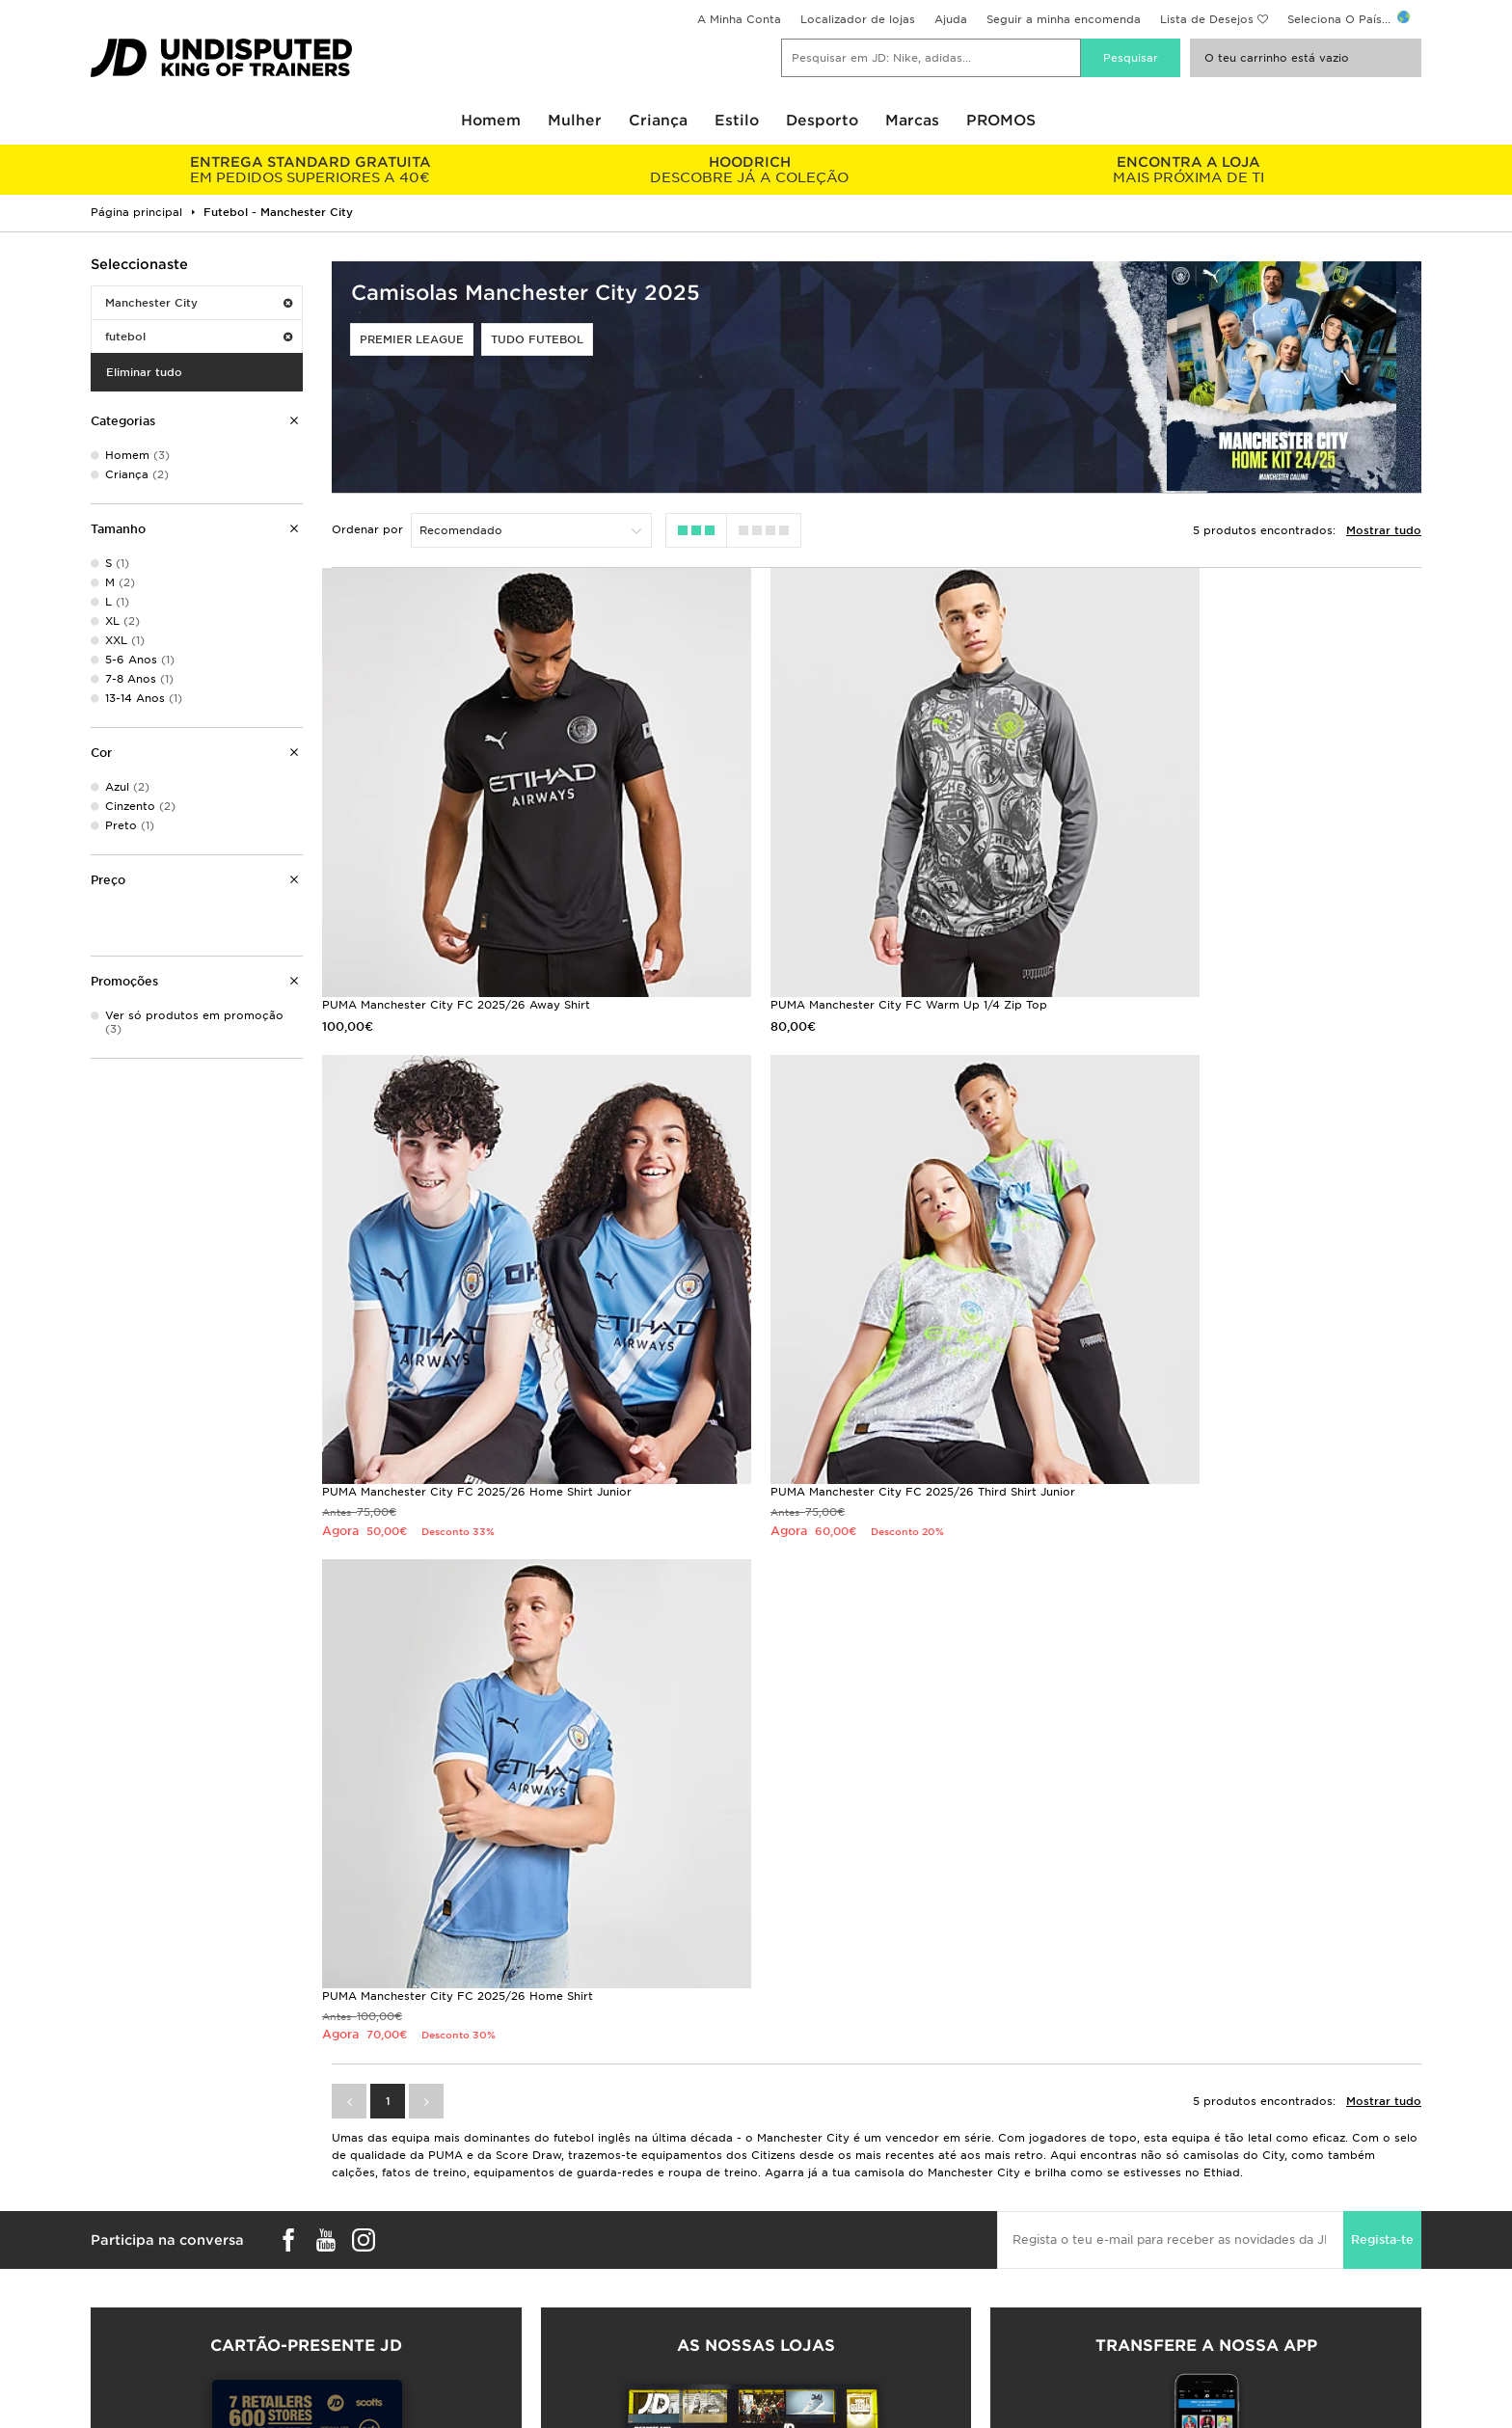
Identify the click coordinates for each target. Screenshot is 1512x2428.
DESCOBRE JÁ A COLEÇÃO (749, 169)
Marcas (912, 120)
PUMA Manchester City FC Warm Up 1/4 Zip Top (842, 938)
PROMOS (1001, 120)
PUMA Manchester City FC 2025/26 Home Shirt (839, 1376)
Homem (491, 120)
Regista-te (1382, 1620)
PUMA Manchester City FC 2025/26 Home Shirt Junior (1241, 938)
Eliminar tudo (144, 372)
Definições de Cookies (1152, 2257)
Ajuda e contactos (475, 2217)
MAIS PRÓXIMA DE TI (1188, 169)
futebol (198, 336)
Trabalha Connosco (811, 2176)
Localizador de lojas (857, 19)
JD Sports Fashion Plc (818, 2196)
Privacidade (1122, 2217)
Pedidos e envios (139, 2176)
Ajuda (950, 19)
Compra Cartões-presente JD (306, 1984)
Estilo (737, 120)
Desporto (822, 120)
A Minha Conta (739, 19)
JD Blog (113, 2237)
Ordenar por (367, 529)
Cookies (1112, 2237)
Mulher (575, 120)
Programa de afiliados (819, 2217)
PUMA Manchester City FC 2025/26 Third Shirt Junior (474, 1376)
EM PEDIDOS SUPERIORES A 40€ (310, 169)
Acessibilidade (1130, 2277)
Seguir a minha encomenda (1063, 19)
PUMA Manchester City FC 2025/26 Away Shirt (456, 938)
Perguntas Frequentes (501, 2154)
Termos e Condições (1147, 2176)
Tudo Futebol (537, 339)
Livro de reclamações (485, 2237)
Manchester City (198, 303)
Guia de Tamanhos (143, 2196)
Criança (658, 120)
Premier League (412, 339)
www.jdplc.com (357, 2394)
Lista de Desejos (1207, 19)
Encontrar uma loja (145, 2217)
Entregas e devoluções (488, 2176)
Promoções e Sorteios (1152, 2196)
